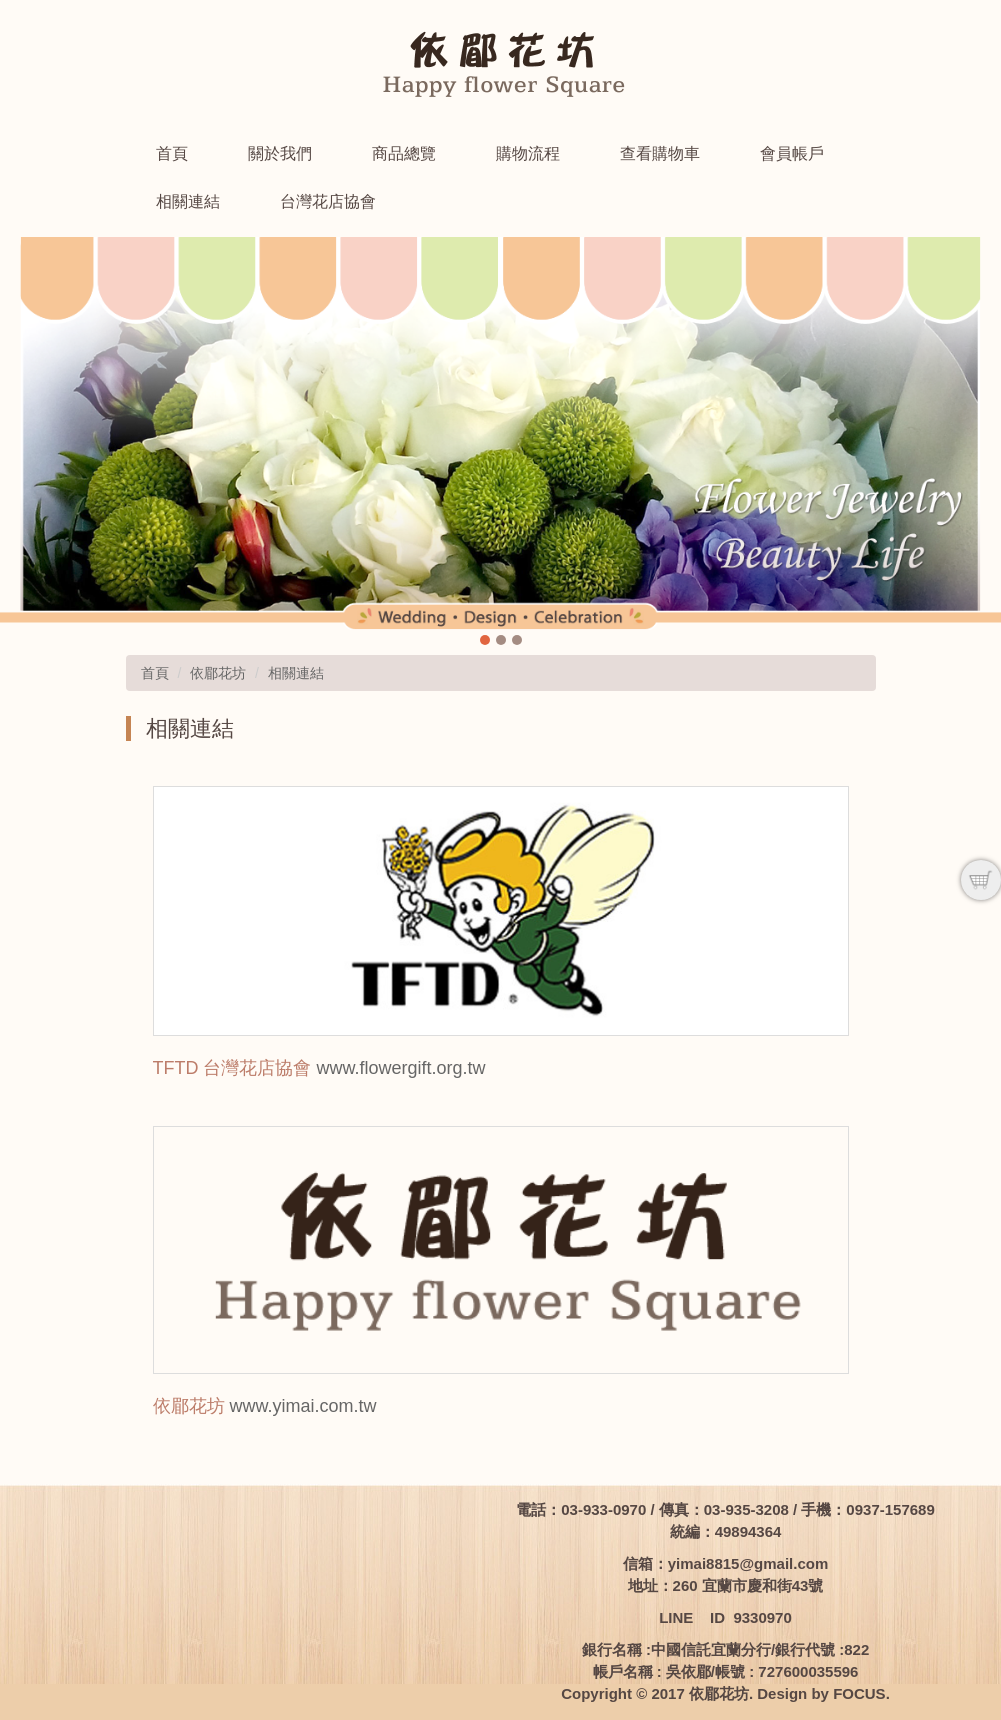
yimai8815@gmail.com (748, 1563)
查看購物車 (660, 153)
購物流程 (528, 153)
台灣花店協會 (328, 201)
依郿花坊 (218, 673)
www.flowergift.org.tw (401, 1068)
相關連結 (188, 201)
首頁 (172, 153)
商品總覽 (404, 153)
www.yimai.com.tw (303, 1406)
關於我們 (280, 153)
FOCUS (859, 1693)
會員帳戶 (792, 153)
